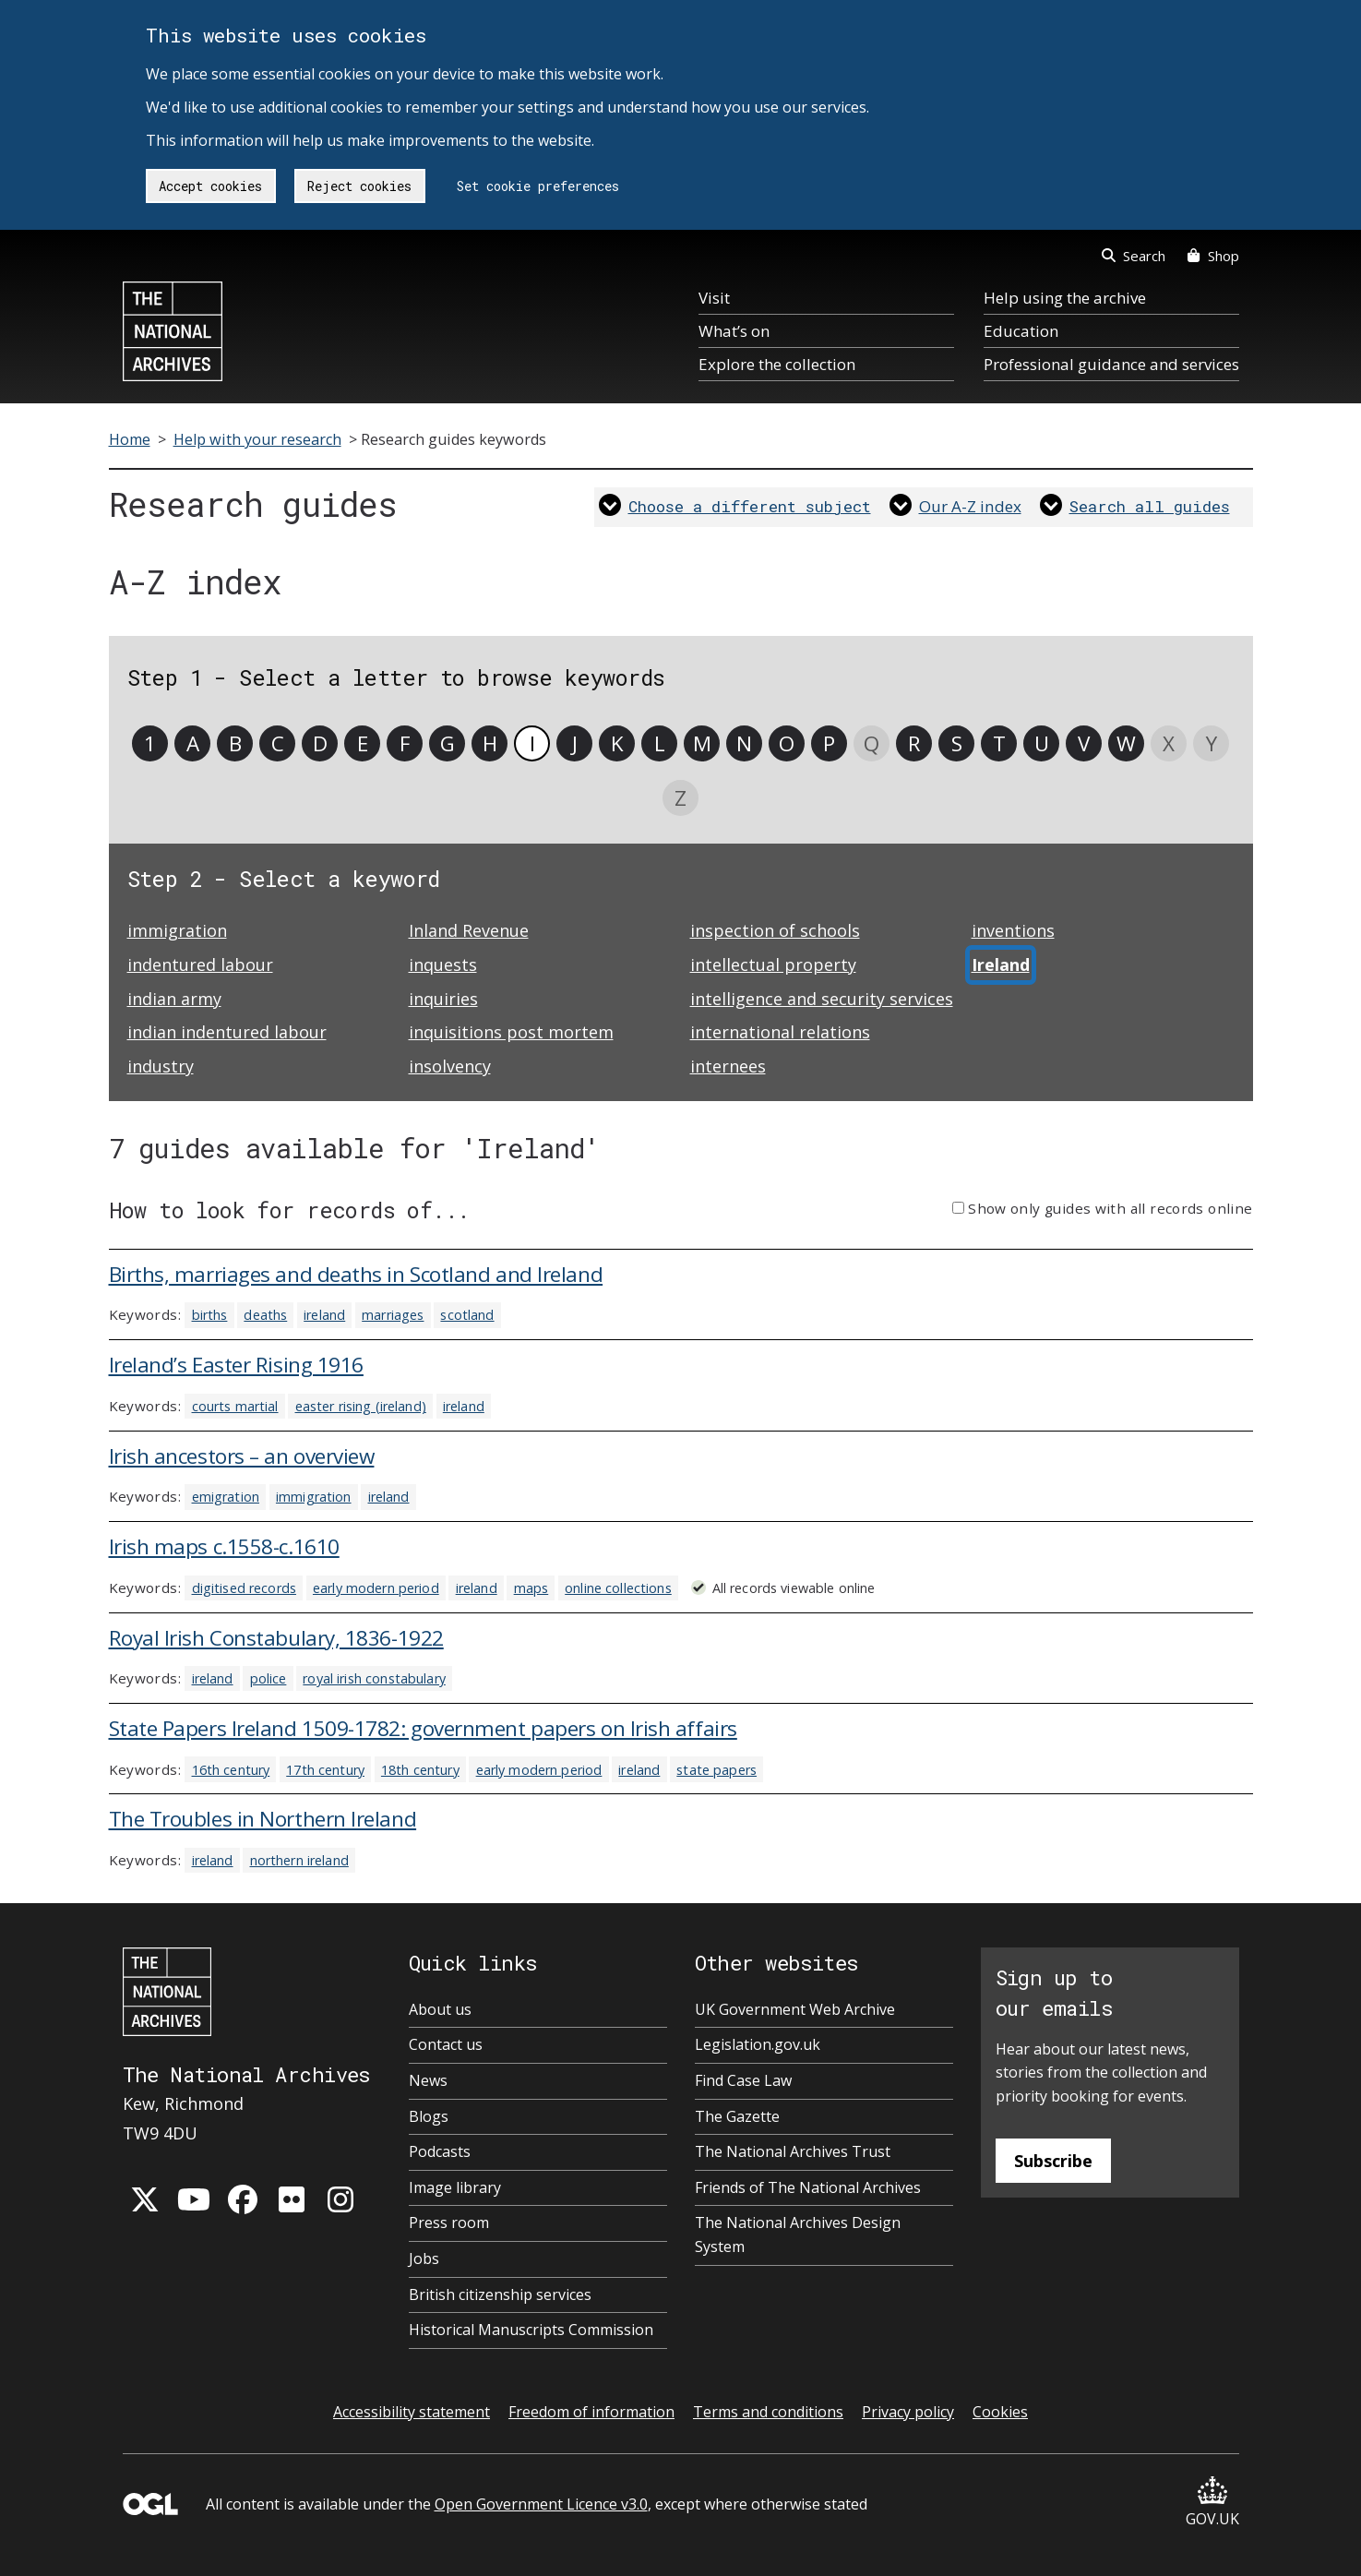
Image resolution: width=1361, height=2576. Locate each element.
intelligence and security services (821, 999)
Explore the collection (776, 364)
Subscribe (1053, 2161)
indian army (174, 999)
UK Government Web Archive (795, 2009)
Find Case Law (743, 2080)
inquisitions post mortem (511, 1032)
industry (160, 1066)
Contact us (446, 2044)
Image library (455, 2187)
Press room (449, 2222)
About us (440, 2009)
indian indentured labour (227, 1032)
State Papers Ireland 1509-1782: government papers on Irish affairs (423, 1728)
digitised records (244, 1588)
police (268, 1678)
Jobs (424, 2258)
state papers (716, 1770)
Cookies (1000, 2412)
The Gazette (737, 2116)
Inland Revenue (469, 930)
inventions (1013, 930)
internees (728, 1066)
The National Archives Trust (792, 2151)
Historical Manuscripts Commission (531, 2329)
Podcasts (440, 2151)
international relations (780, 1032)
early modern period (376, 1588)
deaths (265, 1315)
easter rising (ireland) (360, 1406)
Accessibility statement (411, 2412)
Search (1133, 255)
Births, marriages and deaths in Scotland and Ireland (356, 1274)
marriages (393, 1315)
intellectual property (773, 964)
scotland (467, 1315)
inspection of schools (775, 930)
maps (531, 1588)
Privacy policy (908, 2412)
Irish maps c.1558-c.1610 (224, 1546)
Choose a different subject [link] (749, 506)
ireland (324, 1315)
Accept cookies (210, 186)
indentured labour (200, 964)
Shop (1213, 255)
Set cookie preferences (538, 186)
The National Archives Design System (798, 2234)
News (428, 2080)
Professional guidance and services (1111, 364)
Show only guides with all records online (1110, 1208)
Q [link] (871, 743)
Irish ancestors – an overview (242, 1456)
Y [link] (1211, 743)
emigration (225, 1496)
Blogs (428, 2116)
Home (129, 439)
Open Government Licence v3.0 (541, 2504)
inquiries (443, 999)
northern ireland (299, 1860)
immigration (177, 930)
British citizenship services (500, 2294)
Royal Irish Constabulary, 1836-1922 (276, 1637)
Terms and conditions (768, 2412)
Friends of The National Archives (808, 2187)
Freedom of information (591, 2412)
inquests (443, 964)
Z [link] (680, 798)
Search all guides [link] (1149, 506)
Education (1021, 330)
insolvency (450, 1066)
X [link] (1169, 743)
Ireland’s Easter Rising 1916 (236, 1364)
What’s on (734, 330)
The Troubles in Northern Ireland (263, 1818)
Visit (714, 297)
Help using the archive (1065, 297)
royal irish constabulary (374, 1678)
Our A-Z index (970, 506)
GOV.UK (1212, 2502)
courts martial (235, 1406)
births (210, 1315)
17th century (325, 1770)
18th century (420, 1770)
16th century (231, 1770)
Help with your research (257, 439)
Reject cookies (359, 186)
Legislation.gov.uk (757, 2044)
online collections (618, 1588)
